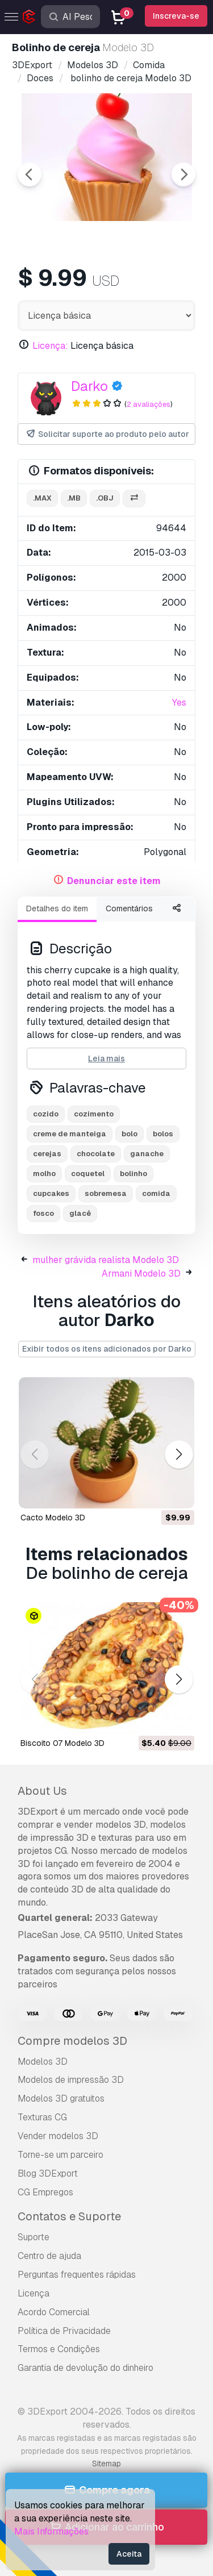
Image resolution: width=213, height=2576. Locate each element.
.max (42, 498)
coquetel (88, 1173)
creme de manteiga (69, 1134)
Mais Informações (51, 2531)
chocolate (96, 1153)
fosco (43, 1213)
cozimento (94, 1114)
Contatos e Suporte (69, 2216)
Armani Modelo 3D (141, 1273)
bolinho (133, 1173)
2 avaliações (148, 404)
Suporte (33, 2237)
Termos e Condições (59, 2349)
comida (156, 1193)
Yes (179, 702)
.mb (74, 498)
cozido (46, 1114)
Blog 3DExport (48, 2173)
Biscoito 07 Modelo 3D (62, 1743)
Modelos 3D (43, 2062)
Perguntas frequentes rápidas (77, 2275)
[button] (178, 1454)
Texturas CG (42, 2117)
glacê (80, 1213)
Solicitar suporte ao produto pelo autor (107, 434)
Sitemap (106, 2463)
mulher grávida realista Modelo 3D (105, 1260)
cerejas (47, 1153)
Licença (33, 2293)
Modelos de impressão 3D (71, 2080)
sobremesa (106, 1193)
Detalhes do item (57, 908)
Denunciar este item (114, 881)
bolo (129, 1134)
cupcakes (51, 1193)
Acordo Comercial (54, 2312)
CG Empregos (45, 2192)
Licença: (50, 346)
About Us (42, 1790)
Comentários (129, 908)
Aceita (128, 2554)
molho (44, 1173)
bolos (163, 1134)
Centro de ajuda (49, 2256)
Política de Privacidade (64, 2331)
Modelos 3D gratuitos (61, 2098)
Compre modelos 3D (72, 2040)
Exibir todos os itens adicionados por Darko (106, 1349)
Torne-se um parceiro (60, 2155)
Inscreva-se (176, 16)
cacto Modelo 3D (52, 1517)
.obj (105, 498)
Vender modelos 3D (58, 2136)
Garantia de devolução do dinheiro (85, 2368)
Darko (89, 386)
